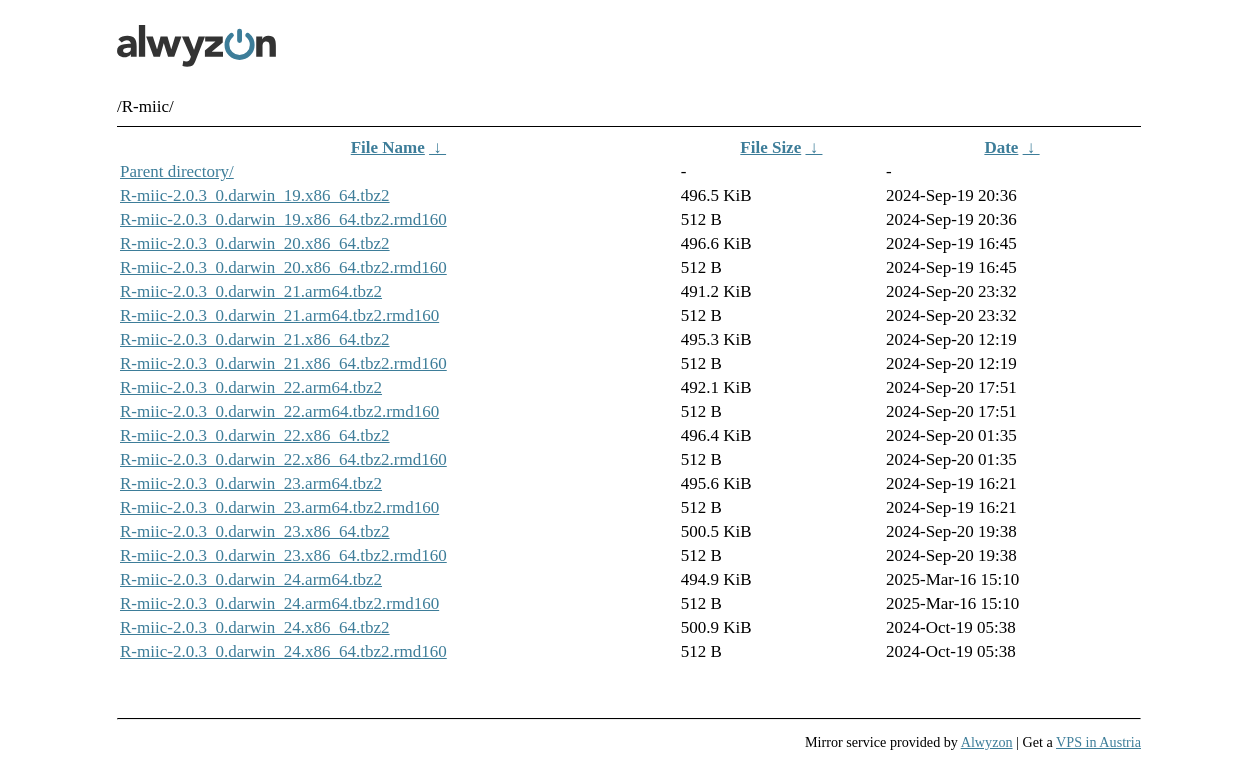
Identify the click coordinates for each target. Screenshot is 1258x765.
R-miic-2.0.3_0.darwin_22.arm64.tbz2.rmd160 (279, 411)
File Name (388, 147)
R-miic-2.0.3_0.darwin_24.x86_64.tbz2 (255, 627)
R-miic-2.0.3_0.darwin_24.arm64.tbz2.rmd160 (279, 603)
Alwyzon (987, 742)
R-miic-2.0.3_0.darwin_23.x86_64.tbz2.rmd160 (283, 555)
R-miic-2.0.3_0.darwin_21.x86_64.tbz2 (255, 339)
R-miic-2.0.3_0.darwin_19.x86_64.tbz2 (255, 195)
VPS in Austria (1098, 742)
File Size (770, 147)
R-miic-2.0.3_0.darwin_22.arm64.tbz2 (251, 387)
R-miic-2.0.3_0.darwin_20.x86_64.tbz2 (255, 243)
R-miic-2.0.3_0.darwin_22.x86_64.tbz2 (255, 435)
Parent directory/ (177, 171)
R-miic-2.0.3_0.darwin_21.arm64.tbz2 (251, 291)
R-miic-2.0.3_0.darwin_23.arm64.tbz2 (251, 483)
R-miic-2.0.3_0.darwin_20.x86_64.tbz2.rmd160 (283, 267)
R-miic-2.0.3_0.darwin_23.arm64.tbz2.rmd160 (279, 507)
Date (1001, 147)
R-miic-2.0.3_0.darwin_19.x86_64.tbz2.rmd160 (283, 219)
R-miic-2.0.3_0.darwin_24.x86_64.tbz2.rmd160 (283, 651)
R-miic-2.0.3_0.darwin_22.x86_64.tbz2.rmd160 (283, 459)
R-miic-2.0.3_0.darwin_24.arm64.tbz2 (251, 579)
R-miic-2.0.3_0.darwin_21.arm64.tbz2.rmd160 (279, 315)
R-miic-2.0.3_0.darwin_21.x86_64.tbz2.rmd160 (283, 363)
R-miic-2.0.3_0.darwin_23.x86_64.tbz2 (255, 531)
